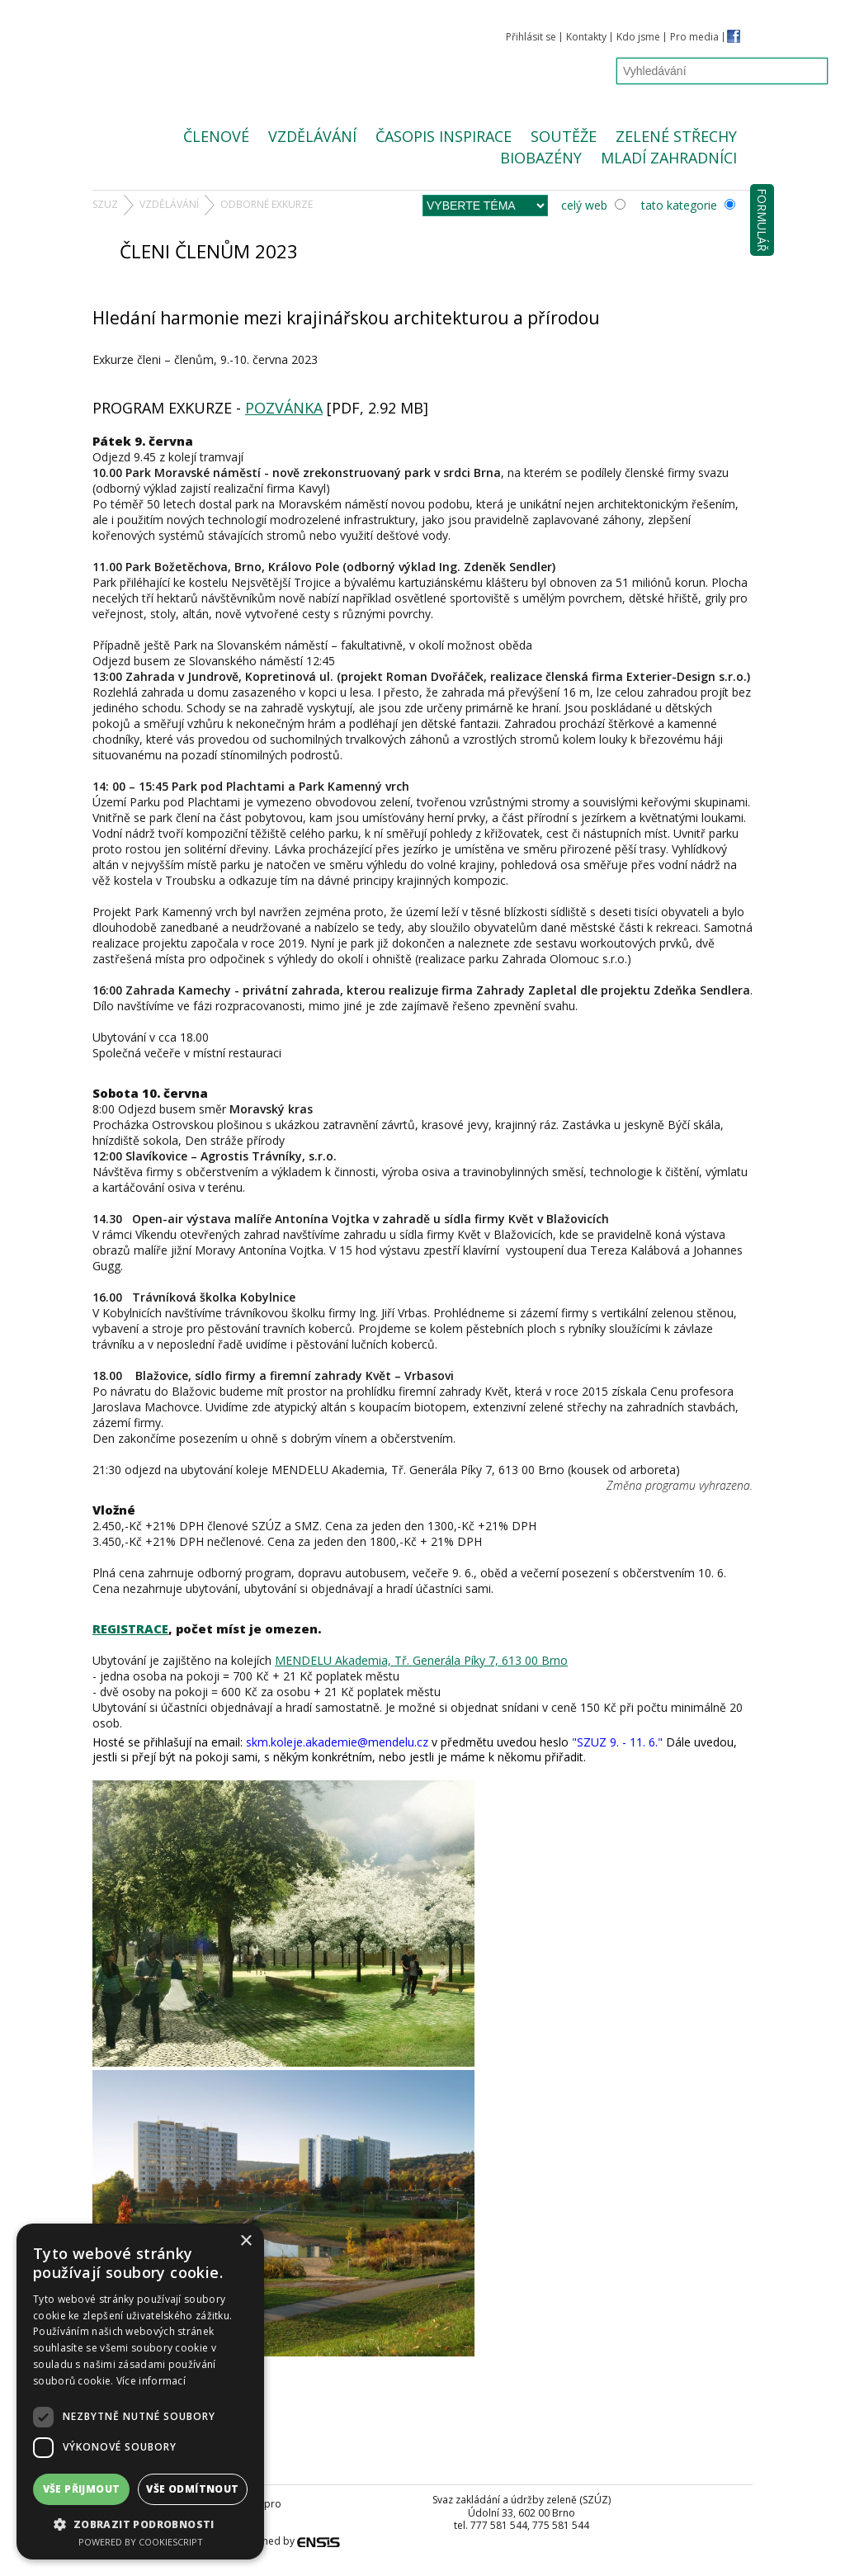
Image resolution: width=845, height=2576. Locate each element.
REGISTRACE (130, 1628)
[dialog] (140, 2391)
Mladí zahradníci (669, 158)
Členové (216, 136)
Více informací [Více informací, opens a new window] (151, 2381)
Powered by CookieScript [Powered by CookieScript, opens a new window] (140, 2542)
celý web (593, 205)
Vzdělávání (312, 136)
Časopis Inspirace (443, 136)
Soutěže (564, 136)
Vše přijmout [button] (81, 2489)
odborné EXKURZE (266, 204)
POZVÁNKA (284, 408)
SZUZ (105, 204)
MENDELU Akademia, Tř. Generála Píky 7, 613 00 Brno (421, 1660)
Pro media (694, 37)
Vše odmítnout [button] (192, 2489)
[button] (140, 2523)
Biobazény (541, 158)
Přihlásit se (531, 37)
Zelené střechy (676, 136)
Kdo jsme (638, 37)
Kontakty (586, 37)
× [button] (245, 2241)
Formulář (762, 220)
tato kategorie (688, 205)
